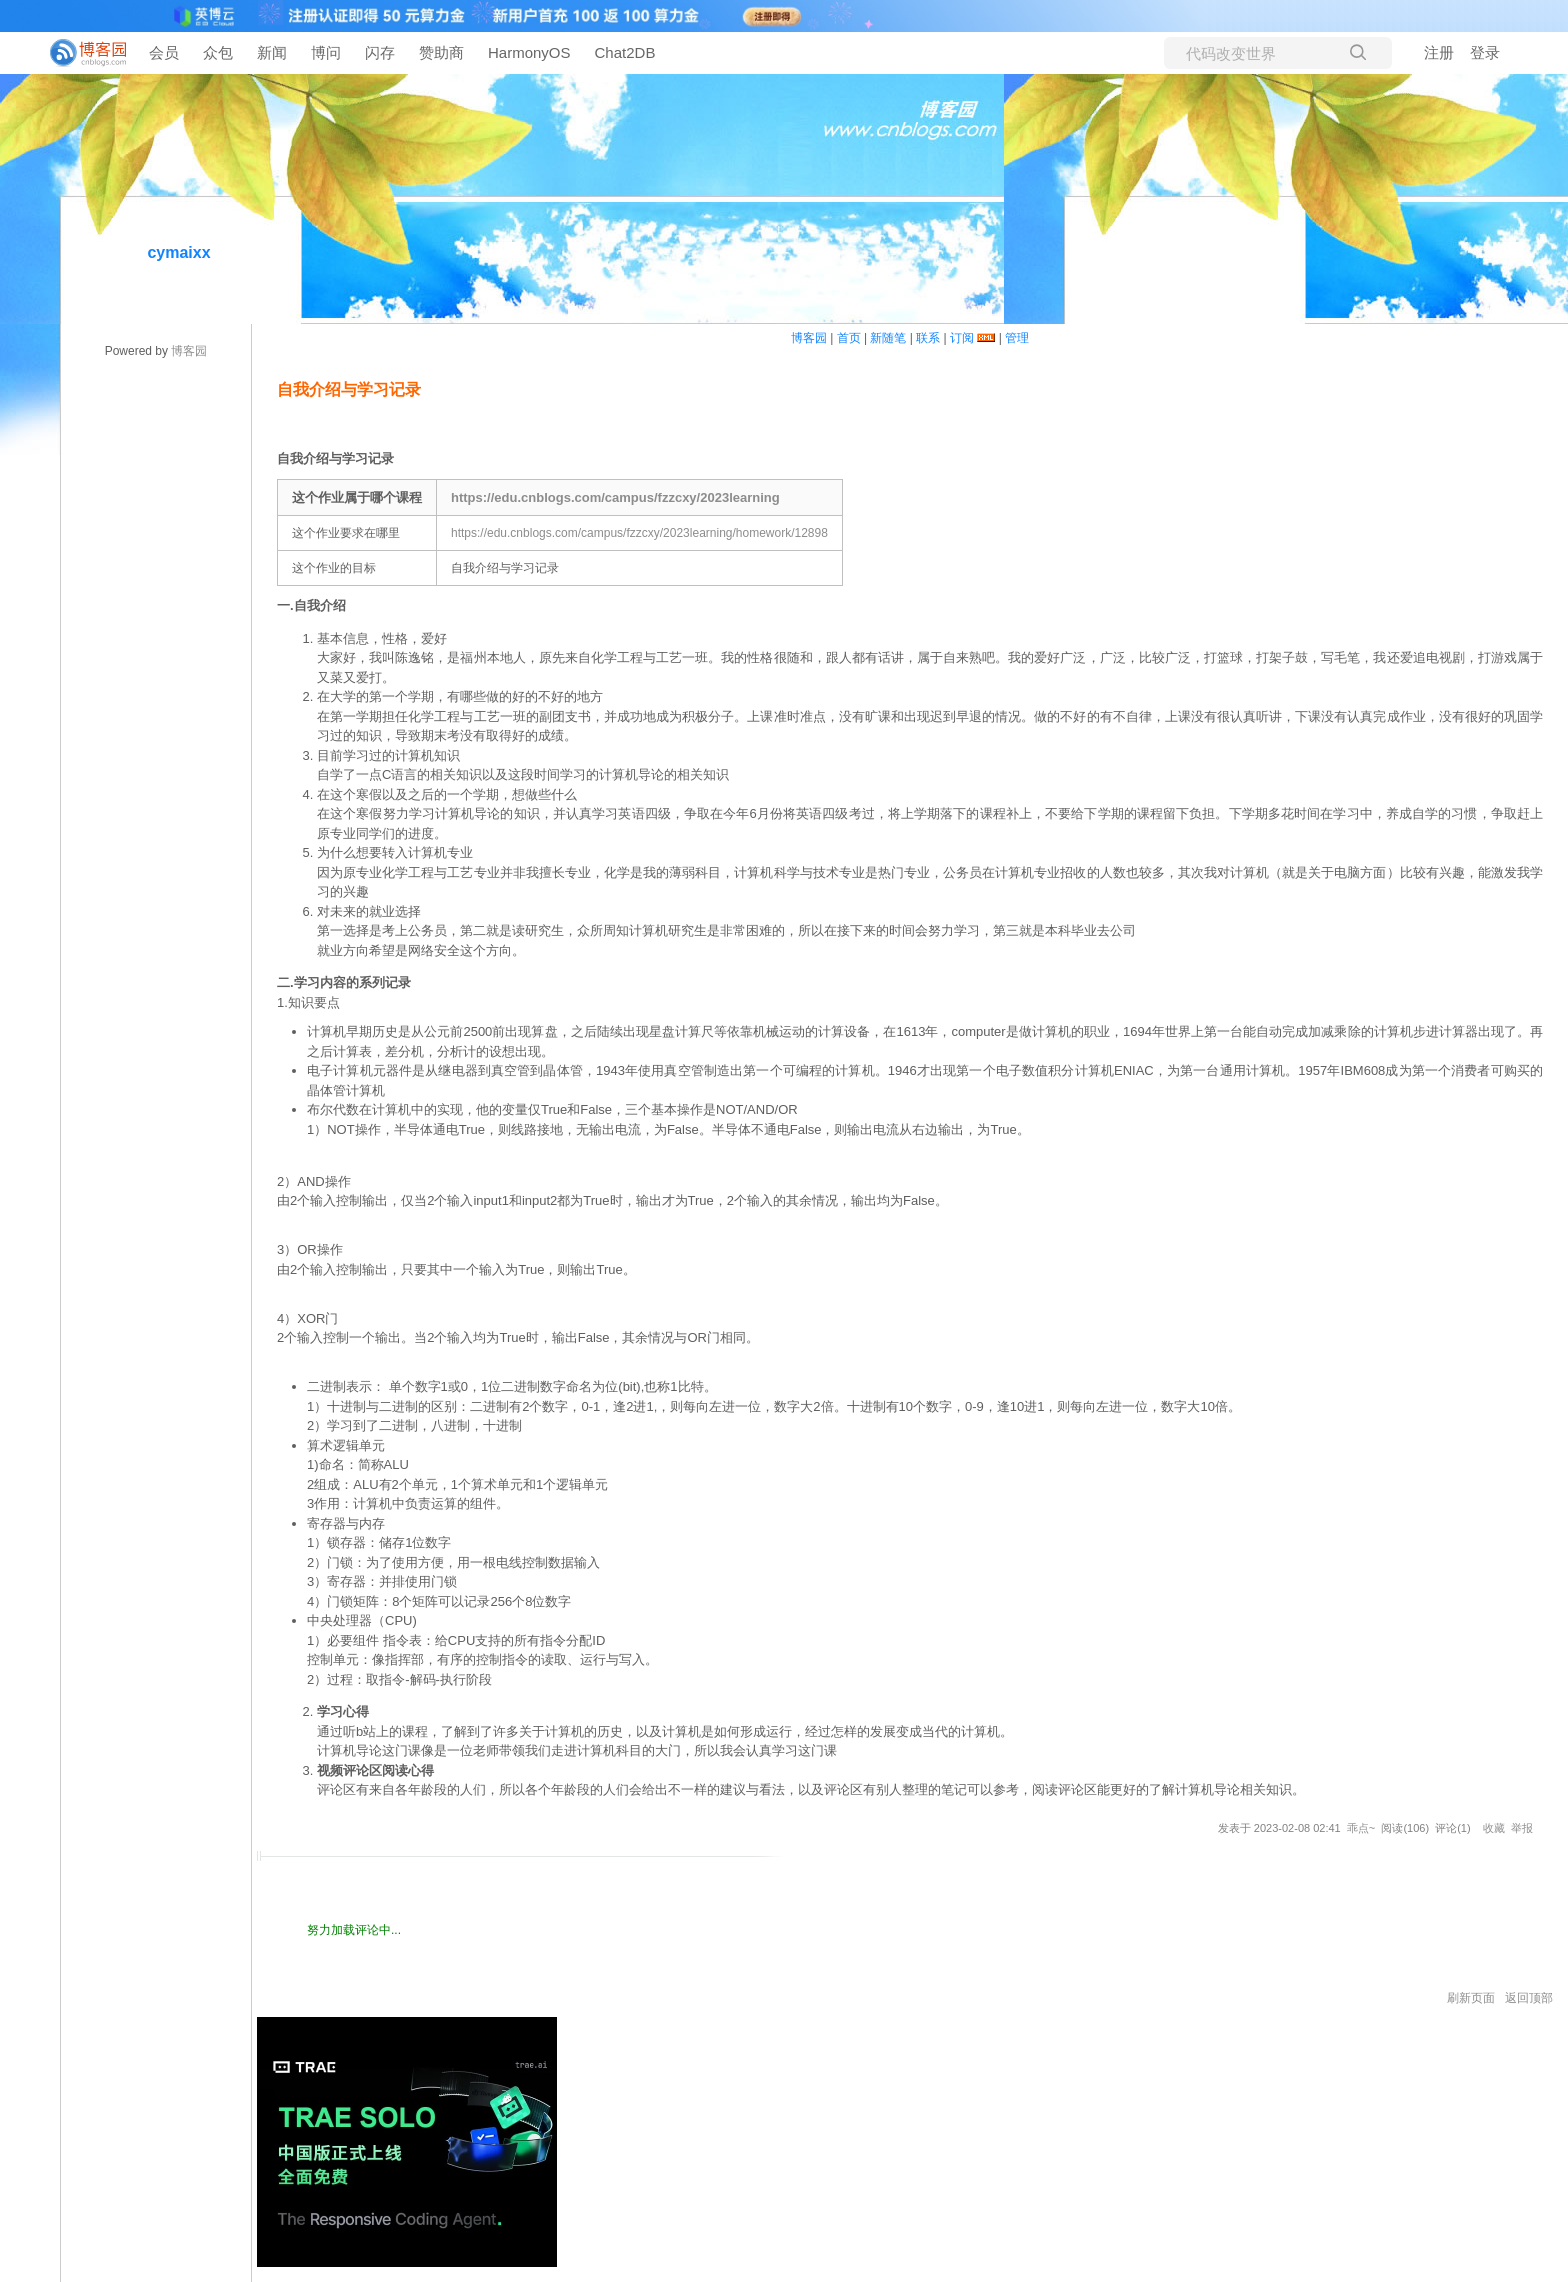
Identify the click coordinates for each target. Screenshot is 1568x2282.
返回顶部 (1529, 1998)
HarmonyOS (529, 52)
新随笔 (888, 338)
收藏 (1494, 1828)
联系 (928, 338)
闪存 (380, 52)
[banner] (80, 53)
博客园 (189, 351)
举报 (1522, 1828)
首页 (849, 338)
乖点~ (1361, 1828)
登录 (1485, 52)
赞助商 (441, 52)
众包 (218, 52)
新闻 (272, 52)
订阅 (962, 338)
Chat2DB (625, 52)
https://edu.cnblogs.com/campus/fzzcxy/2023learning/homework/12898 (639, 533)
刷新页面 (1471, 1998)
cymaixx (178, 252)
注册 (1439, 52)
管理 (1017, 338)
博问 (326, 52)
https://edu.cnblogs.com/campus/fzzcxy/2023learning (615, 497)
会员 (164, 52)
